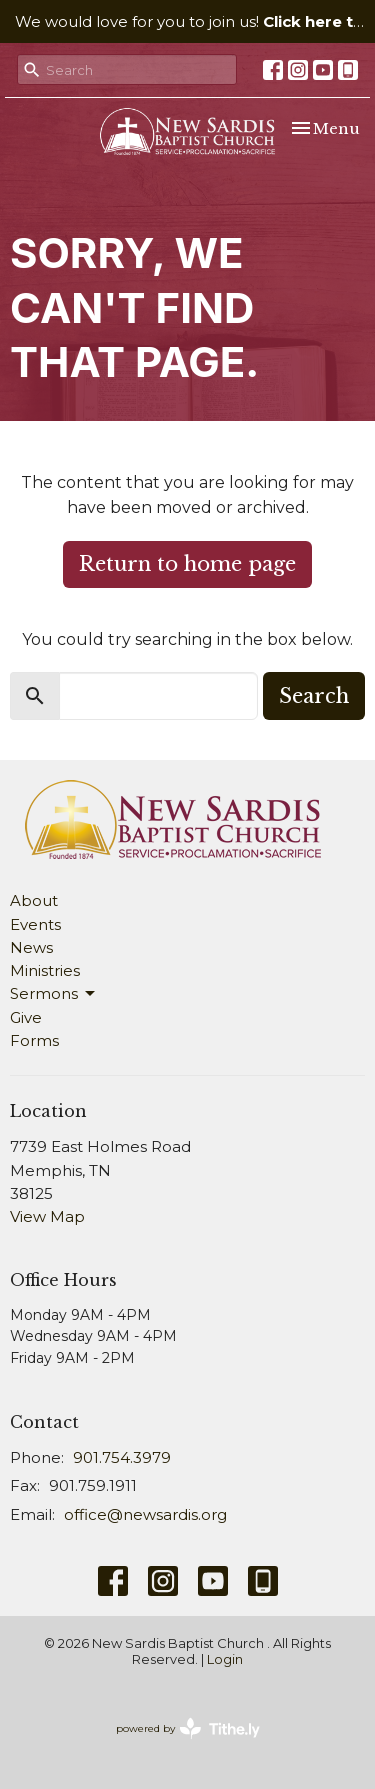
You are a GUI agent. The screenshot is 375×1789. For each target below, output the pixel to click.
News (31, 947)
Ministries (45, 970)
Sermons (54, 994)
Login (225, 1659)
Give (26, 1017)
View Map (47, 1216)
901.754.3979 (122, 1457)
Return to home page (187, 564)
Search (314, 696)
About (34, 900)
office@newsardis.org (145, 1514)
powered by (188, 1728)
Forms (34, 1040)
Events (35, 924)
